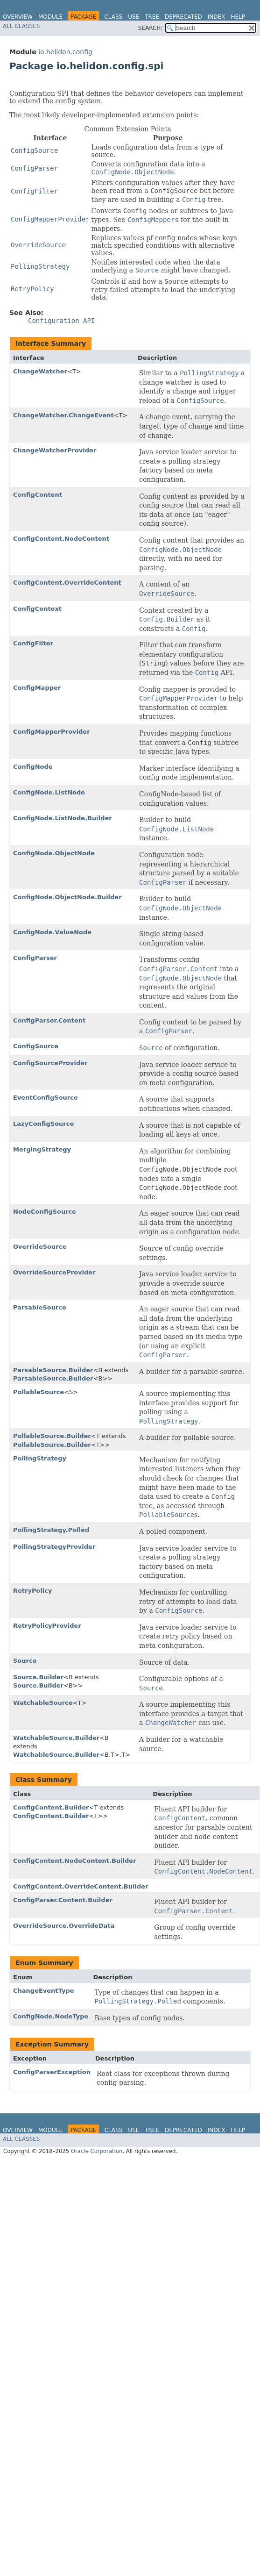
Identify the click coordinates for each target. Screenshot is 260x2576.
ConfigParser (35, 957)
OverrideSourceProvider (54, 1272)
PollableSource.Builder (52, 1435)
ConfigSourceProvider (50, 1062)
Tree (152, 17)
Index (216, 17)
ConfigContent (37, 494)
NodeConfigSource (44, 1211)
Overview (18, 17)
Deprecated (183, 17)
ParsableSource (39, 1307)
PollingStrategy (39, 1458)
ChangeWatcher (40, 371)
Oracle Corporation (97, 2151)
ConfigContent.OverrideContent (67, 582)
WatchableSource (43, 1702)
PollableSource (38, 1391)
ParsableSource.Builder (53, 1370)
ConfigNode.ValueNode (52, 932)
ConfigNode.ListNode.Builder (62, 818)
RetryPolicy (32, 1590)
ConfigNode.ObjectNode (54, 853)
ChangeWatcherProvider (54, 450)
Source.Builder (38, 1677)
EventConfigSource (45, 1097)
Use (133, 17)
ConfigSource (35, 1046)
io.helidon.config (65, 52)
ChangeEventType (43, 1990)
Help (238, 17)
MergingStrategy (42, 1149)
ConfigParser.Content (49, 1020)
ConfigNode (33, 766)
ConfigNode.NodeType (50, 2016)
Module (50, 17)
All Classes (21, 26)
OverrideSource (39, 1246)
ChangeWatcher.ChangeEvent (63, 415)
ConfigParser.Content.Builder (62, 1899)
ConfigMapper (37, 687)
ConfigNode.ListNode (49, 792)
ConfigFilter (33, 643)
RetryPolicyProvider (47, 1625)
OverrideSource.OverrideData (63, 1925)
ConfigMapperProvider (51, 731)
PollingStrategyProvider (54, 1546)
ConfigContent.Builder (51, 1807)
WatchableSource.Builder (56, 1737)
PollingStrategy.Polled (51, 1529)
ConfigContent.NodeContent (61, 538)
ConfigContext (37, 608)
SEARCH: (150, 28)
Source (24, 1660)
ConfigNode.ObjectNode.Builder (67, 897)
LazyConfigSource (43, 1123)
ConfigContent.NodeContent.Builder (74, 1860)
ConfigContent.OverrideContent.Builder (80, 1886)
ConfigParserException (52, 2071)
